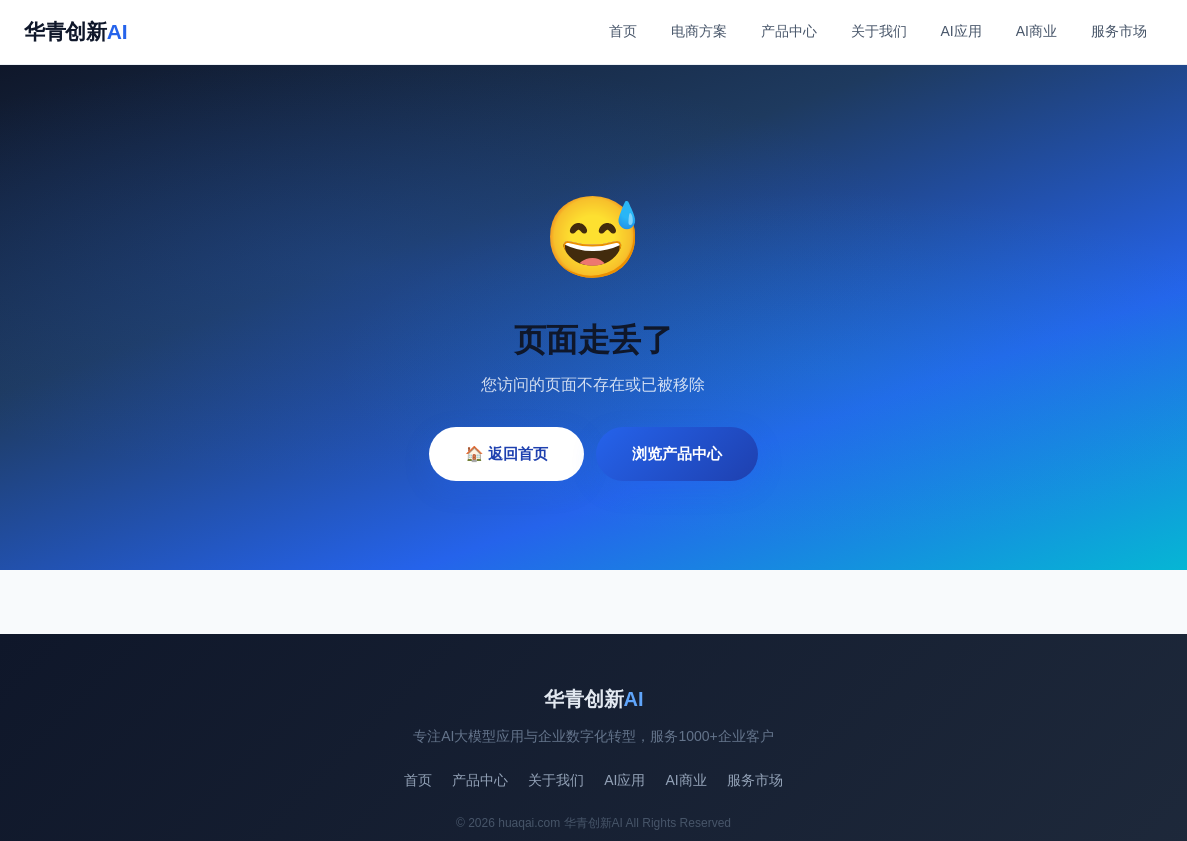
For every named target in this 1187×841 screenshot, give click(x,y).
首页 (623, 31)
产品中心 (789, 31)
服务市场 (1119, 31)
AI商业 (1036, 31)
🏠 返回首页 (506, 453)
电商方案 (699, 31)
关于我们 (879, 31)
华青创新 (75, 31)
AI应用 (961, 31)
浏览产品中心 (677, 453)
